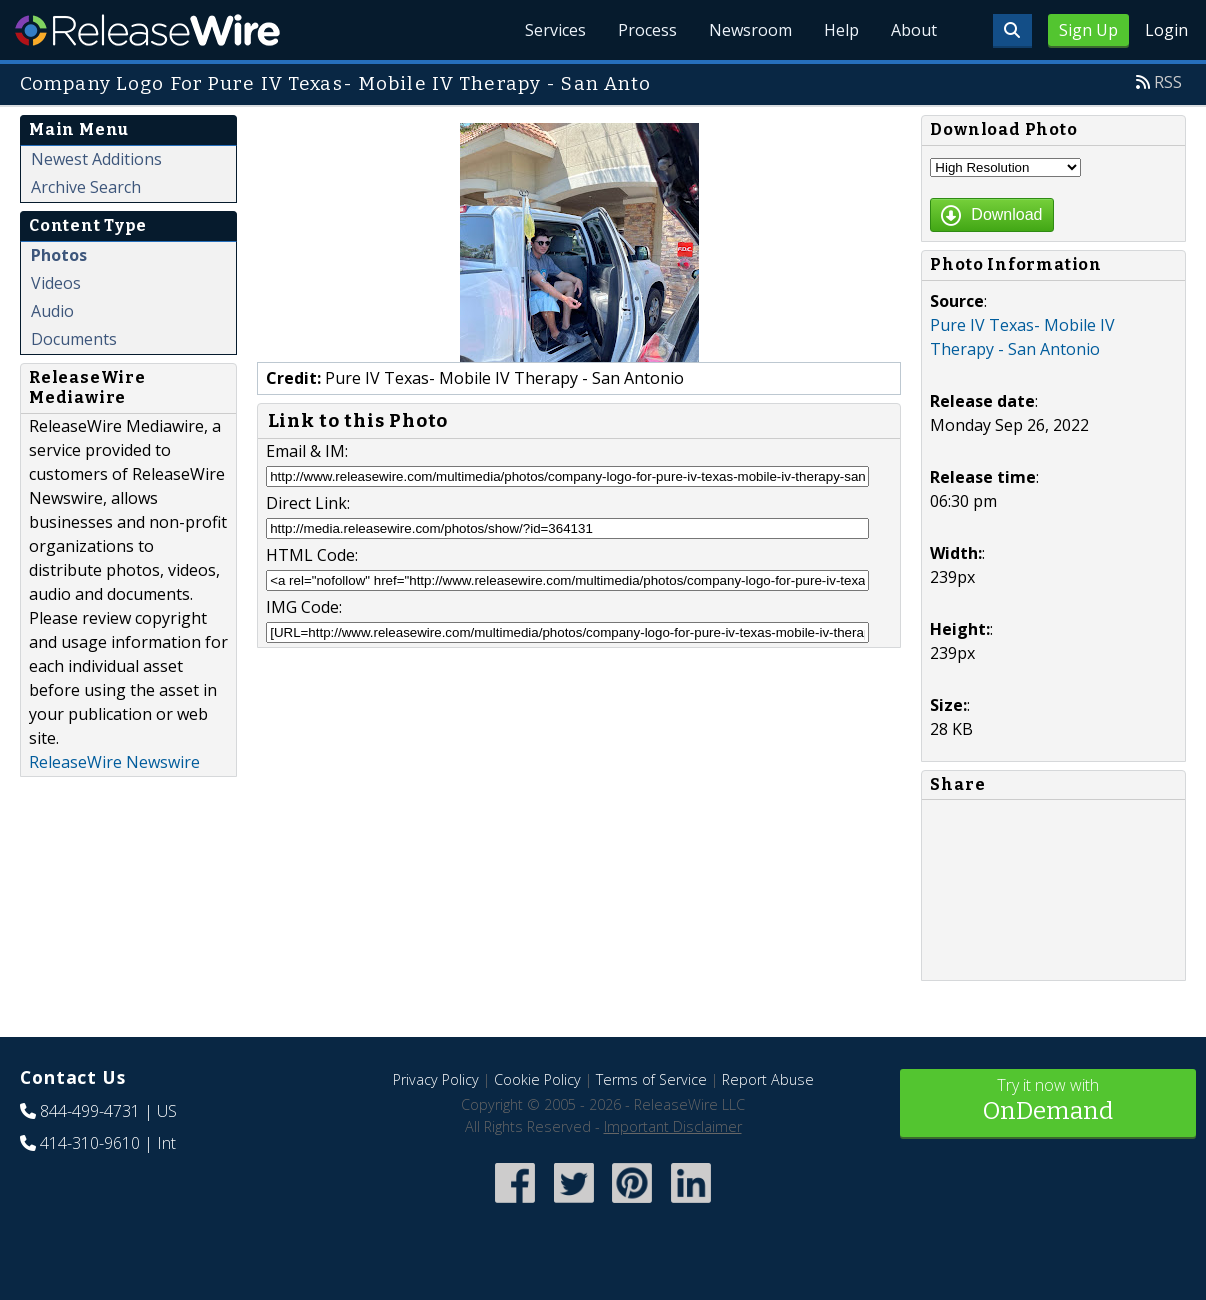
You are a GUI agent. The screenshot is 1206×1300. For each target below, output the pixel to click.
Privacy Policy (436, 1079)
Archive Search (86, 187)
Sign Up (1088, 30)
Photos (59, 255)
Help (841, 30)
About (914, 30)
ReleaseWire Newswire (114, 762)
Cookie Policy (537, 1079)
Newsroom (750, 30)
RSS (1168, 82)
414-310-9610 (90, 1143)
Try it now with (1048, 1101)
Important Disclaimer (673, 1126)
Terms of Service (651, 1079)
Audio (52, 311)
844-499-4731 (90, 1111)
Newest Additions (96, 159)
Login (1166, 30)
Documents (74, 339)
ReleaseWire (147, 30)
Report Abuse (768, 1079)
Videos (56, 283)
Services (555, 30)
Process (647, 30)
